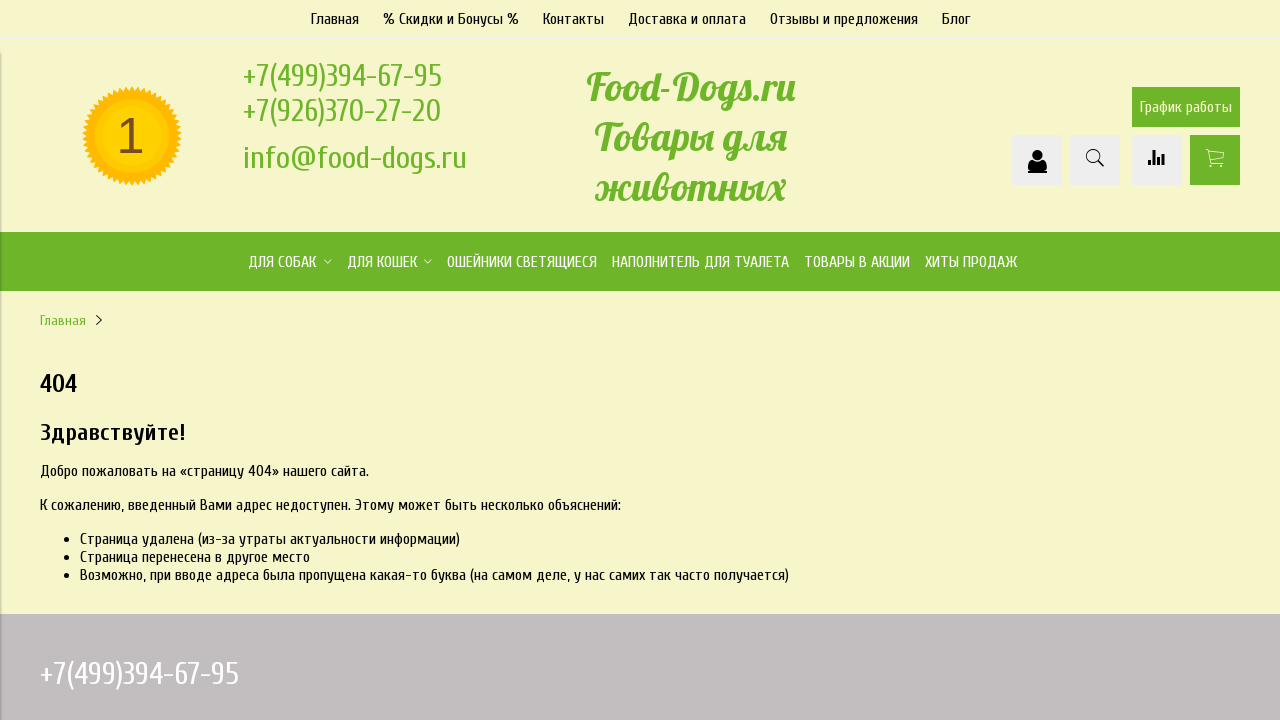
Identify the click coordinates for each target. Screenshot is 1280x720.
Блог (956, 19)
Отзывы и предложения (844, 19)
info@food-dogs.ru (355, 157)
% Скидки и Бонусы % (451, 19)
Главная (335, 19)
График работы (1186, 107)
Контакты (573, 19)
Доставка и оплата (687, 19)
